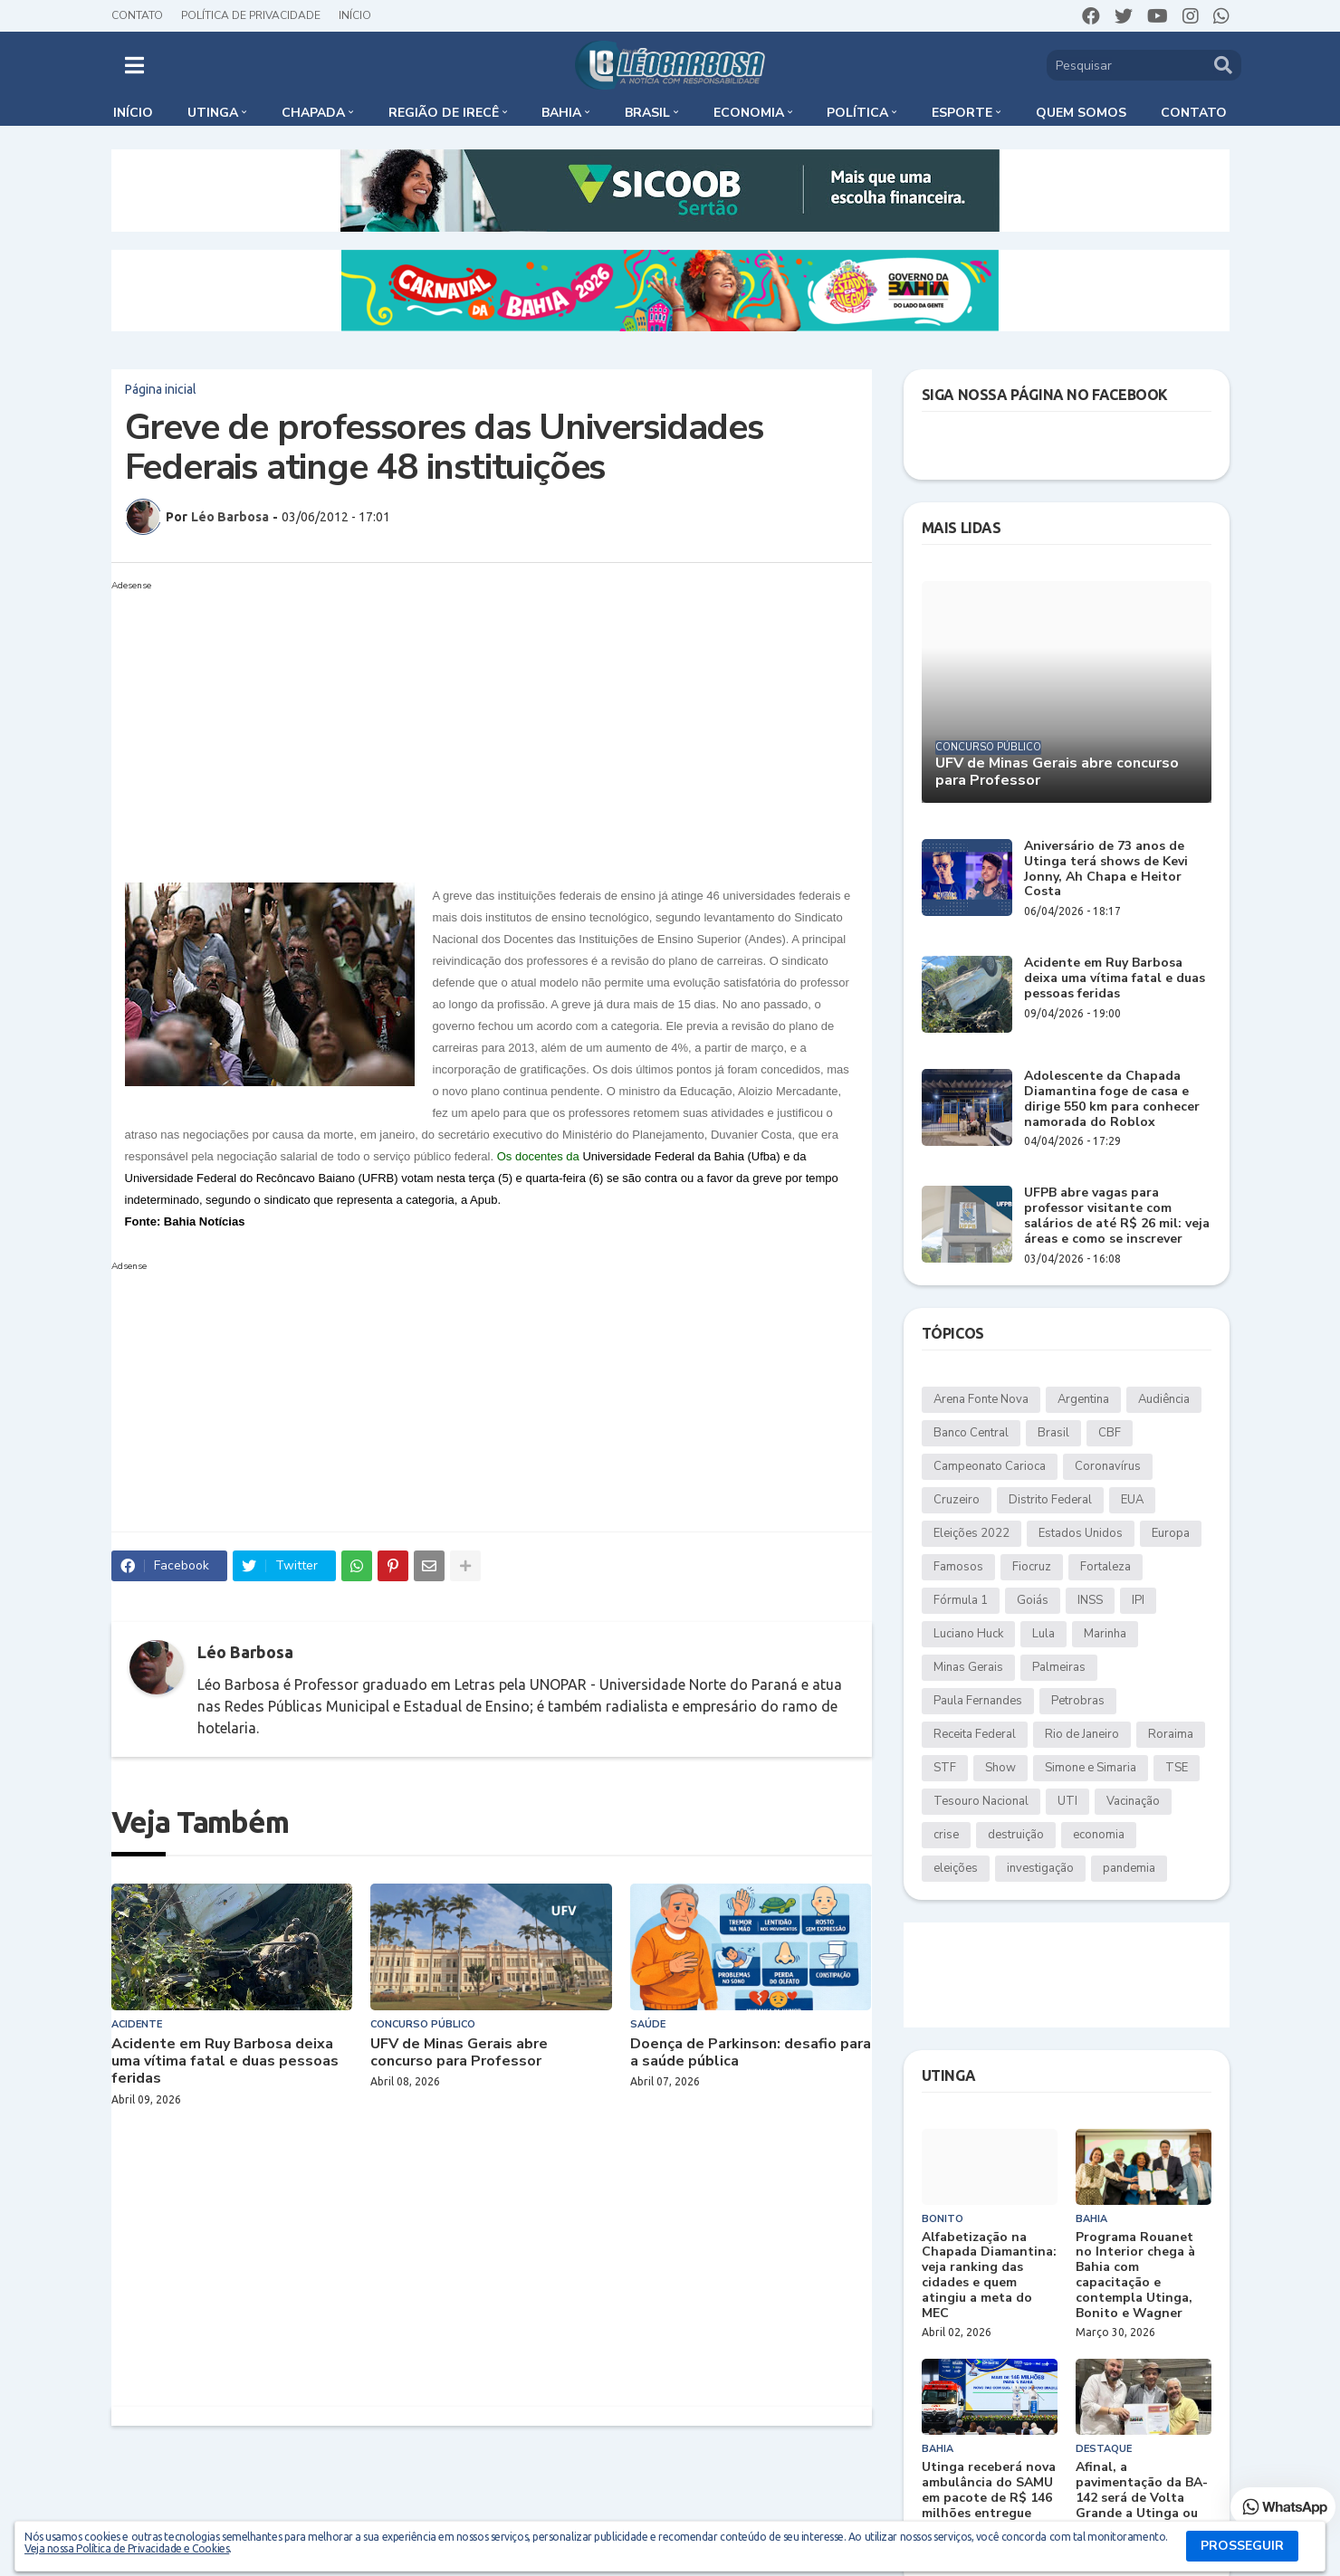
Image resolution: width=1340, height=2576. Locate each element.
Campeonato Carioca (989, 1466)
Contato (137, 15)
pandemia (1129, 1868)
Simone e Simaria (1090, 1768)
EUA (1132, 1500)
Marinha (1105, 1634)
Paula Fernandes (977, 1701)
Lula (1043, 1634)
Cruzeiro (956, 1500)
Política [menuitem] (857, 112)
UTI (1067, 1801)
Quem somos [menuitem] (1081, 112)
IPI (1138, 1600)
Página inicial (160, 389)
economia (1099, 1835)
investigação (1040, 1868)
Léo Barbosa (245, 1652)
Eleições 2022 (971, 1533)
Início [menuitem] (133, 112)
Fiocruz (1031, 1567)
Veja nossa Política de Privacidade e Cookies (126, 2548)
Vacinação (1133, 1801)
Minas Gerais (968, 1667)
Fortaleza (1105, 1567)
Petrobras (1078, 1701)
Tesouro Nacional (981, 1801)
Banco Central (971, 1433)
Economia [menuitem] (748, 112)
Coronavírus (1108, 1466)
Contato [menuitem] (1194, 112)
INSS (1090, 1600)
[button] (134, 65)
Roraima (1170, 1734)
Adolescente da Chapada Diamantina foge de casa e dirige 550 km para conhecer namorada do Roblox (1112, 1099)
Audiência (1164, 1399)
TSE (1176, 1768)
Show (1000, 1768)
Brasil (1053, 1433)
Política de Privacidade (251, 15)
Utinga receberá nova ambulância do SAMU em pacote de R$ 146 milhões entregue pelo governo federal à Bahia (989, 2506)
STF (944, 1768)
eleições (955, 1868)
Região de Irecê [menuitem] (443, 112)
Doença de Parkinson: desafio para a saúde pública (750, 2053)
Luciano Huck (968, 1634)
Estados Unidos (1080, 1533)
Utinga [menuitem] (212, 112)
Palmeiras (1059, 1667)
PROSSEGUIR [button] (1242, 2545)
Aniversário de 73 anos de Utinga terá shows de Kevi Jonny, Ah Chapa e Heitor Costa (1106, 869)
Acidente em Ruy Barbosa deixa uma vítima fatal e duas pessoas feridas (225, 2062)
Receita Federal (974, 1734)
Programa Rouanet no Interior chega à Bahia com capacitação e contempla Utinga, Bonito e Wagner (1135, 2276)
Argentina (1083, 1399)
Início (355, 15)
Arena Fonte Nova (981, 1399)
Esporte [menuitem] (962, 112)
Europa (1171, 1533)
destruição (1016, 1835)
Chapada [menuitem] (313, 112)
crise (946, 1835)
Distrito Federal (1050, 1500)
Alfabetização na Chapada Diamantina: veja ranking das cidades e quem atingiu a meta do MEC (989, 2276)
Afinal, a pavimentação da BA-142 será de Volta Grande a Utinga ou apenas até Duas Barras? (1142, 2506)
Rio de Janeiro (1082, 1734)
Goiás (1032, 1600)
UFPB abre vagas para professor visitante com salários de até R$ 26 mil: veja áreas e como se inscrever (1117, 1216)
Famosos (958, 1567)
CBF (1109, 1433)
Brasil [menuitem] (647, 112)
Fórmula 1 (960, 1600)
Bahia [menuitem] (561, 112)
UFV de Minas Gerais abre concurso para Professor (459, 2053)
